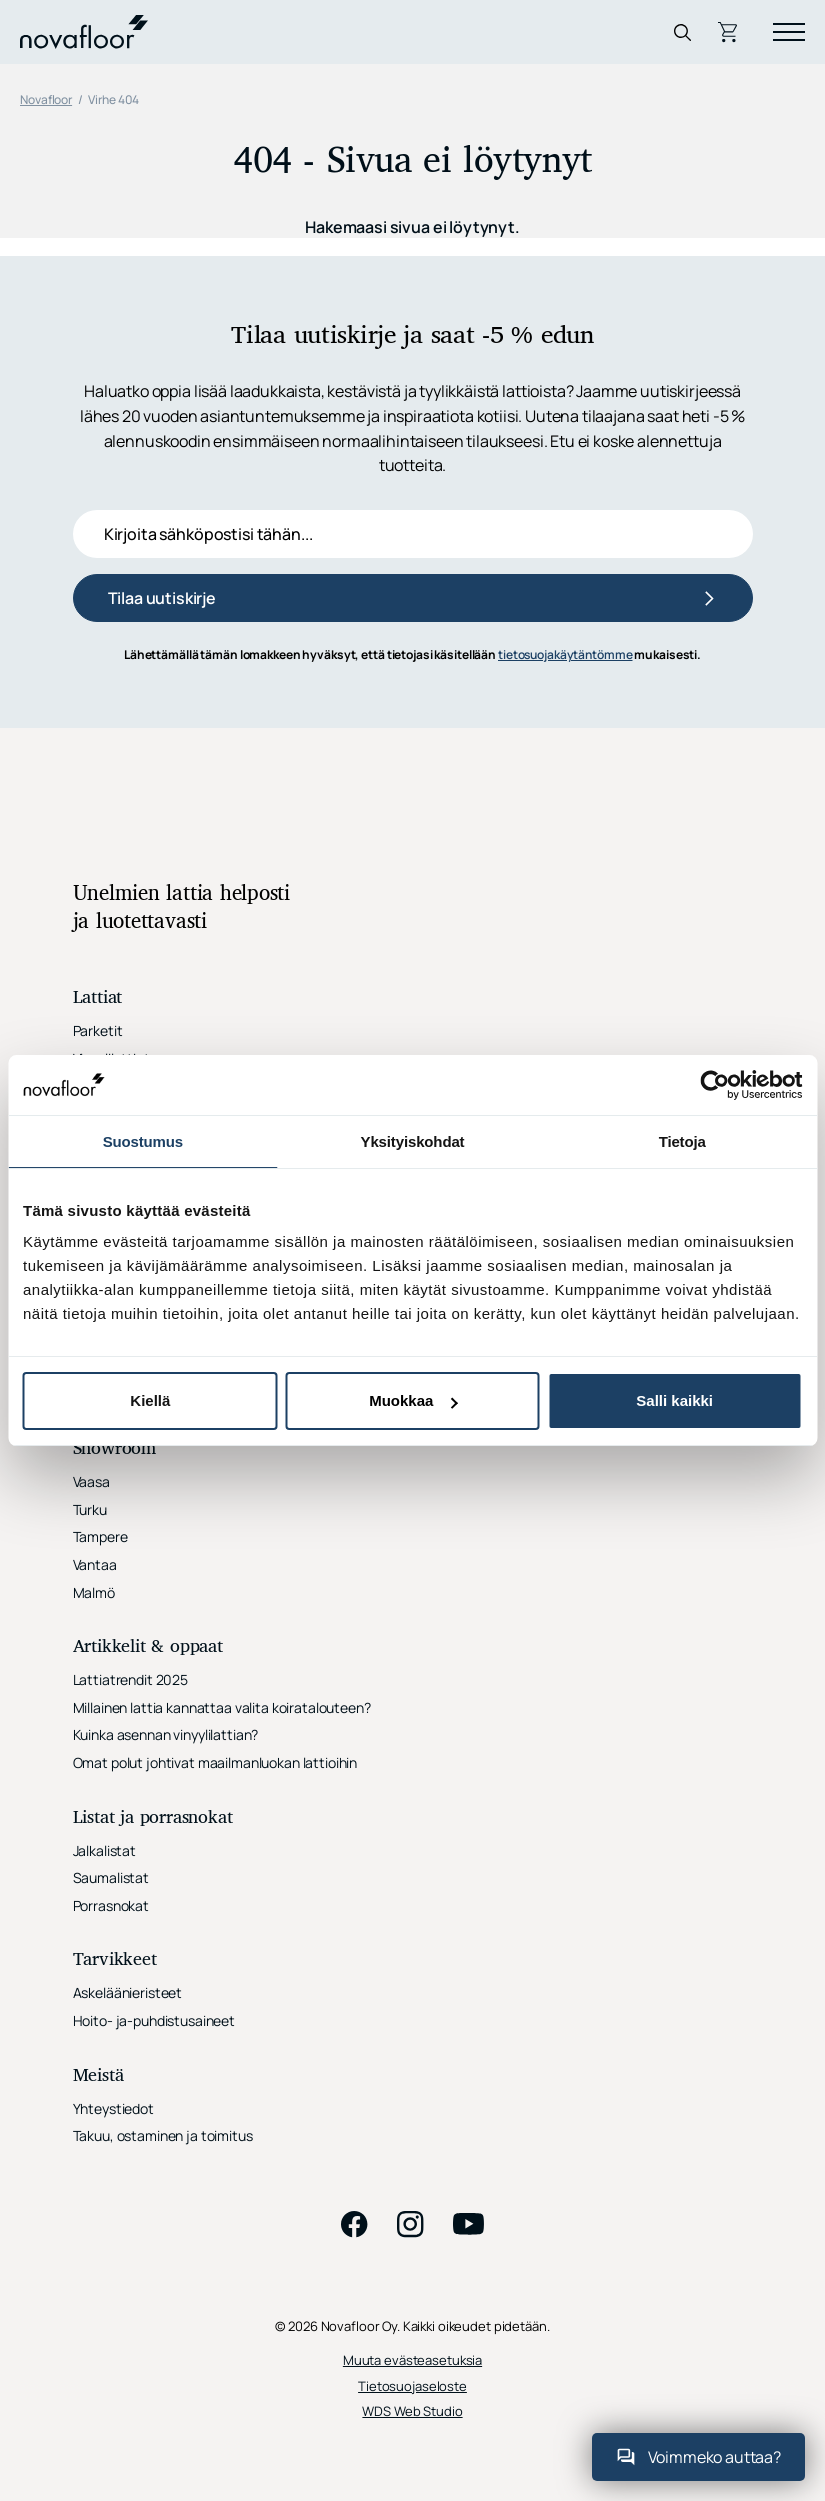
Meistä (98, 2076)
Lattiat (98, 998)
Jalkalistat (104, 1850)
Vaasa (91, 1481)
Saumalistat (111, 1877)
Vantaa (95, 1564)
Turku (90, 1509)
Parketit (98, 1030)
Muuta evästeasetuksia (412, 2360)
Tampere (100, 1536)
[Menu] (789, 32)
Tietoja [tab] (682, 1141)
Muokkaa (413, 1400)
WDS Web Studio (412, 2411)
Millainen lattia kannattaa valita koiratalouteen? (222, 1707)
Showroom (114, 1449)
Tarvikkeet (115, 1960)
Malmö (94, 1592)
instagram (411, 2224)
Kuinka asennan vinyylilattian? (166, 1734)
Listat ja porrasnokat (153, 1818)
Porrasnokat (111, 1905)
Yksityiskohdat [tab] (413, 1141)
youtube (469, 2224)
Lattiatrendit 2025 (130, 1679)
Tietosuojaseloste (412, 2386)
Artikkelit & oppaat (148, 1647)
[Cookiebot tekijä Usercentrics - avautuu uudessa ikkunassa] (714, 1085)
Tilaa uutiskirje (162, 598)
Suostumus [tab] (143, 1141)
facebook (355, 2224)
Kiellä (150, 1400)
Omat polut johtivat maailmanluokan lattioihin (215, 1762)
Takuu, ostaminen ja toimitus (163, 2135)
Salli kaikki (674, 1400)
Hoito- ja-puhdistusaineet (154, 2020)
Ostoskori (729, 32)
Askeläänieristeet (128, 1992)
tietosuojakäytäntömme (565, 654)
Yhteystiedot (113, 2108)
